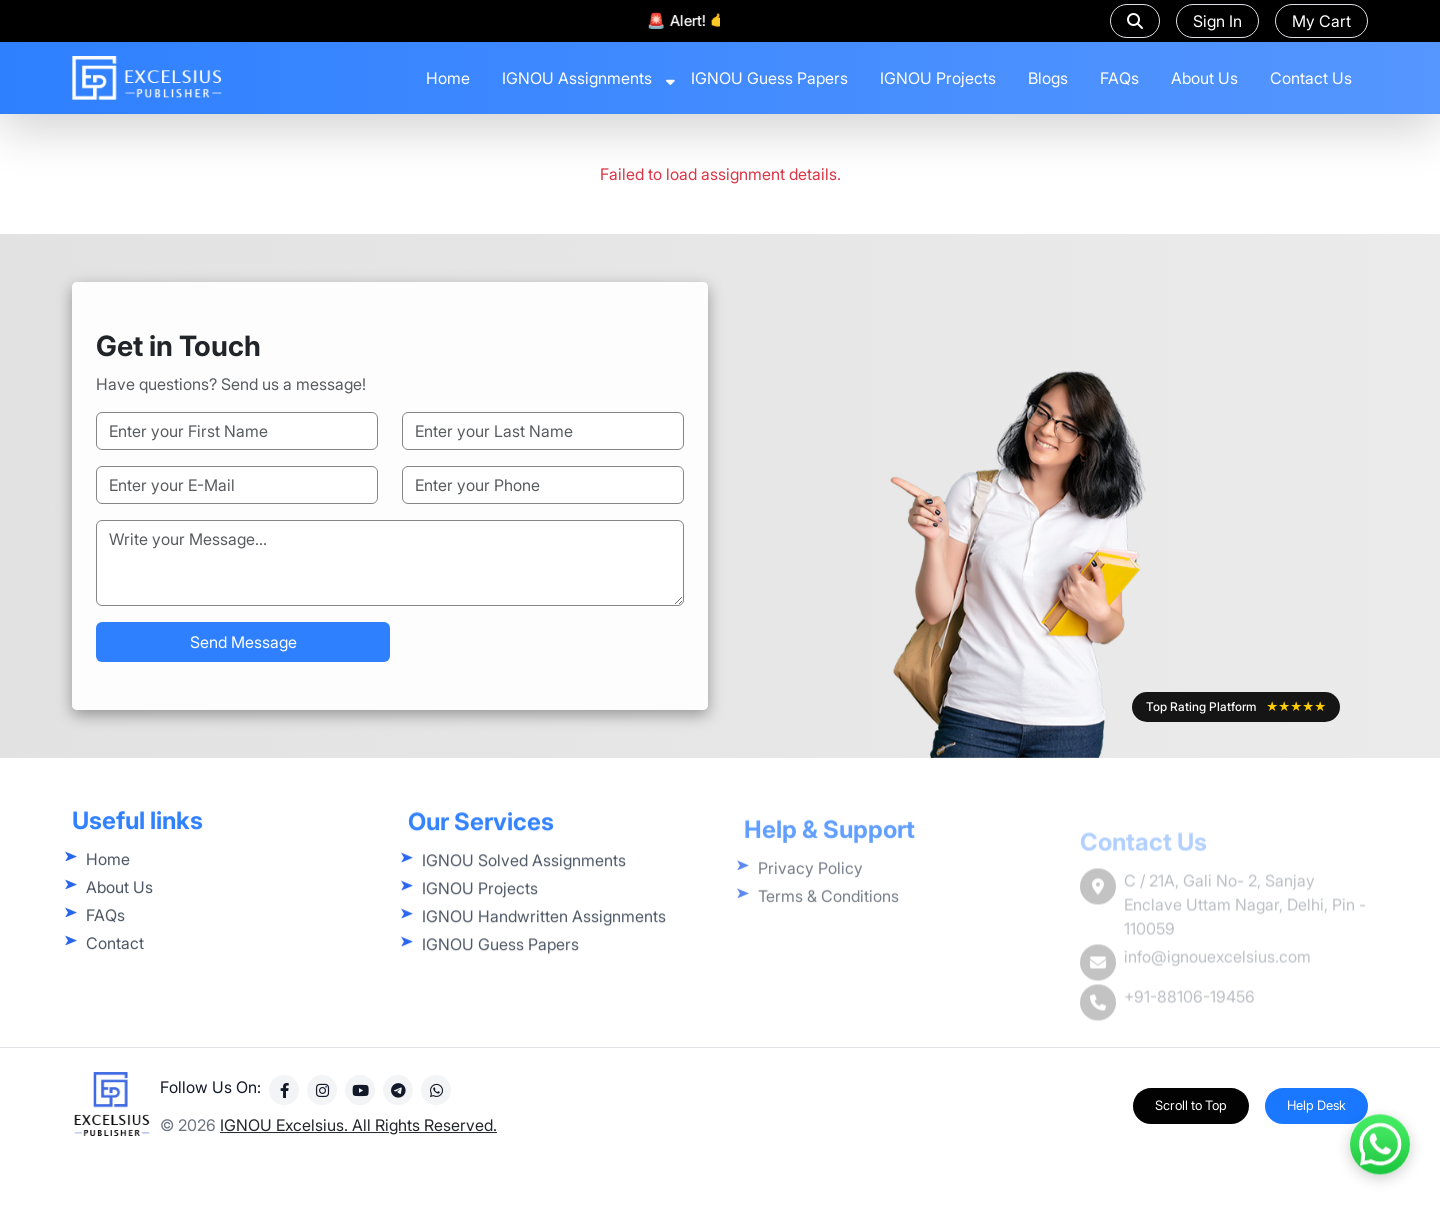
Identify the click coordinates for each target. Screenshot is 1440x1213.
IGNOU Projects (938, 78)
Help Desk (1316, 1123)
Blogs (1048, 78)
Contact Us (1311, 78)
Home (448, 78)
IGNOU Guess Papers (769, 78)
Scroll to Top (1191, 1123)
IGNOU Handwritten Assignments (544, 952)
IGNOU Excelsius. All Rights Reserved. (358, 1143)
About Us (1204, 78)
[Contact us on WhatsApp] (1380, 1143)
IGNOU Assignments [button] (577, 78)
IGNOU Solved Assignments (524, 896)
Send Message (243, 642)
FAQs (1119, 78)
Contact (115, 968)
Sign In (1217, 21)
